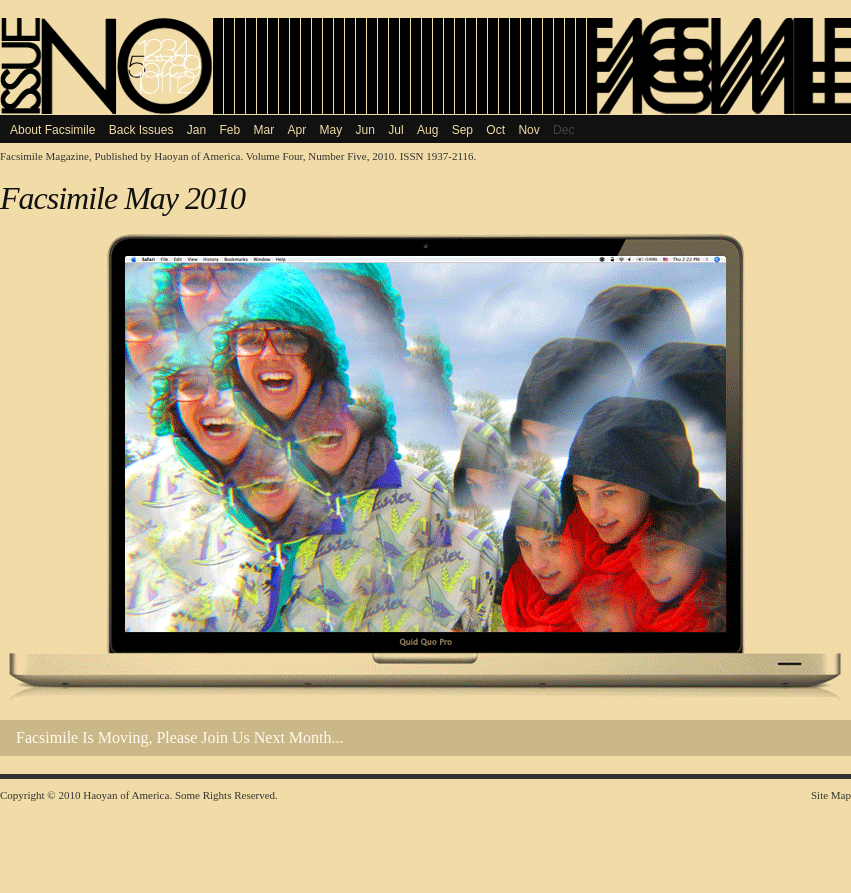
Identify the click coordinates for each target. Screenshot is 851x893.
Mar (264, 130)
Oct (495, 130)
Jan (196, 130)
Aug (427, 130)
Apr (297, 130)
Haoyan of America (197, 156)
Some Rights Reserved (225, 795)
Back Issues (141, 130)
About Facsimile (52, 130)
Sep (462, 130)
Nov (528, 130)
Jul (395, 130)
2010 (69, 795)
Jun (365, 130)
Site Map (831, 795)
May (331, 130)
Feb (229, 130)
